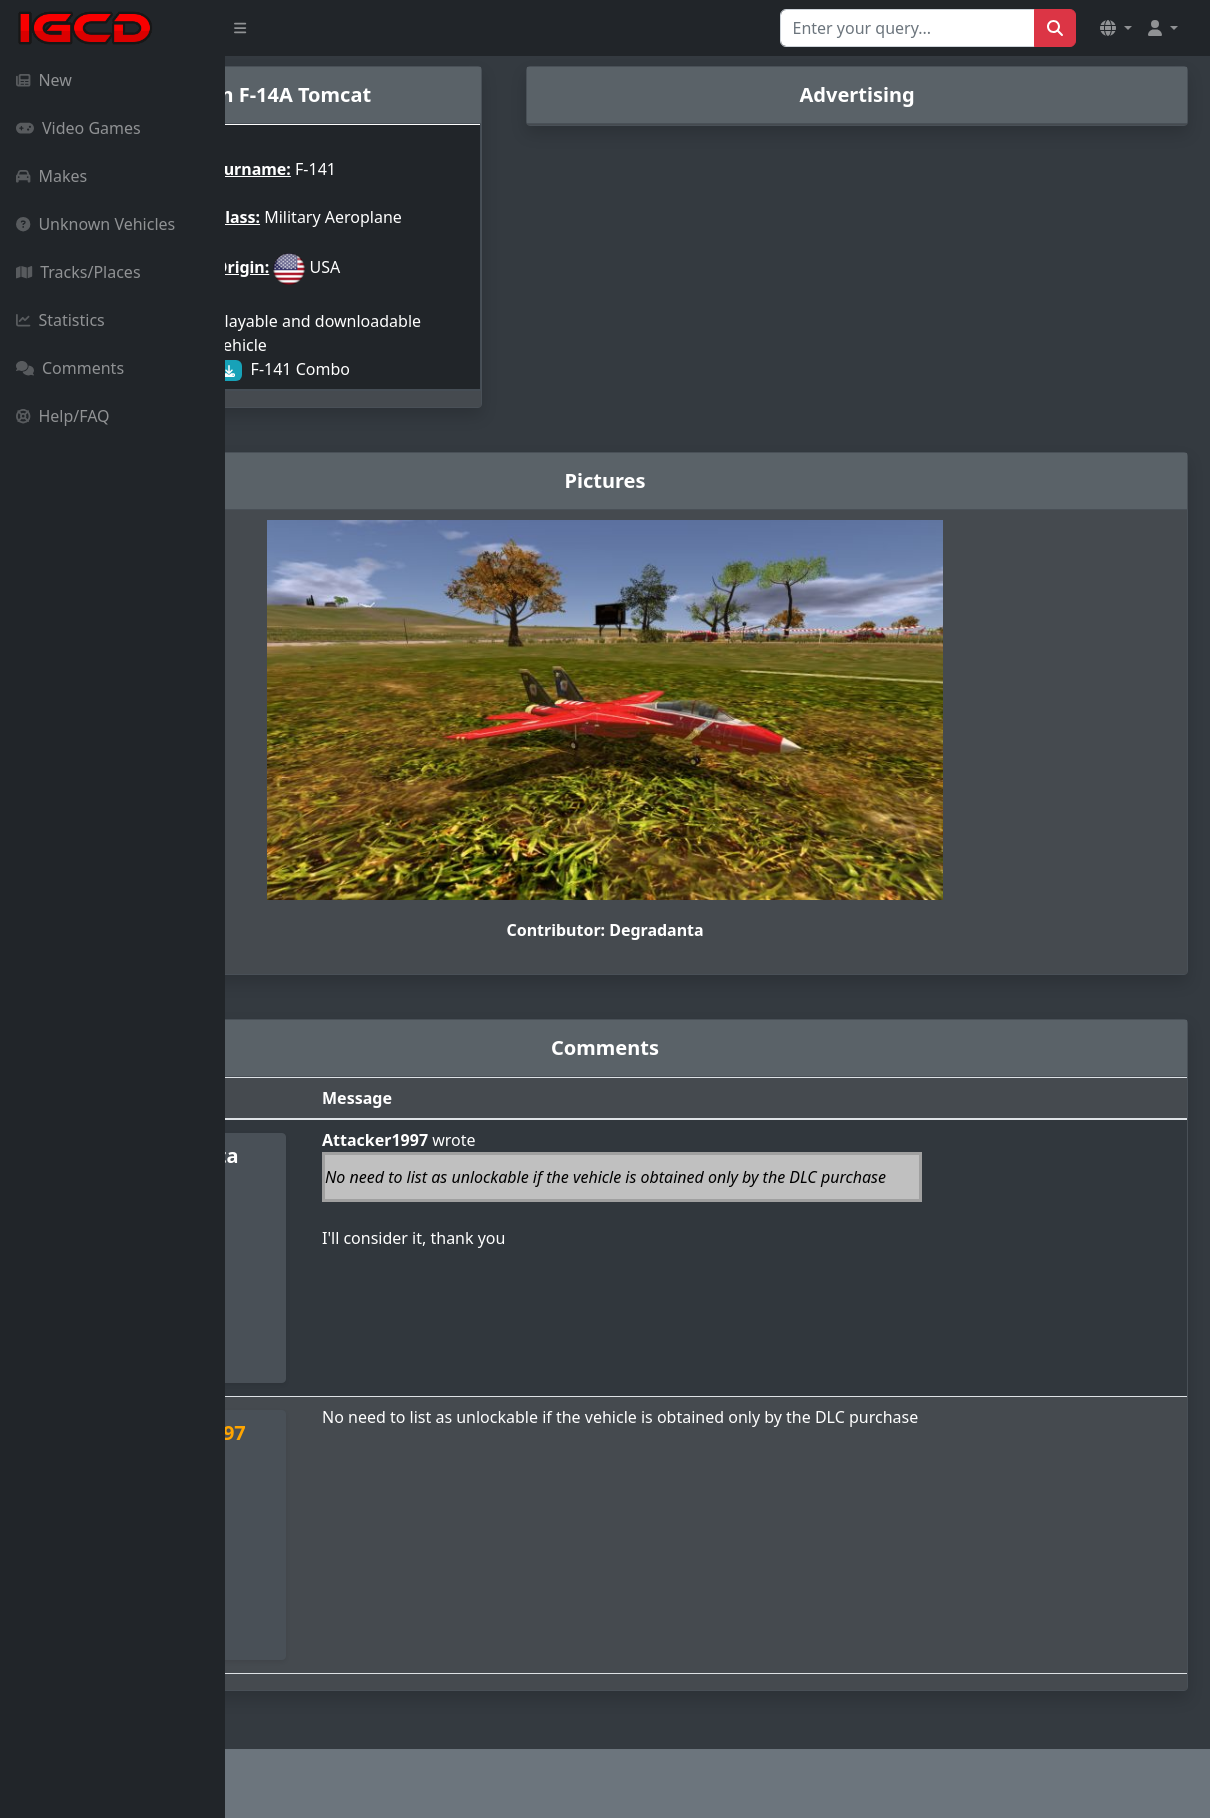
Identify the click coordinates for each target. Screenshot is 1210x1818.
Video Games (78, 128)
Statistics (60, 320)
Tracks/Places (78, 272)
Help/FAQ (63, 416)
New (44, 80)
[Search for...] (907, 28)
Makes (51, 176)
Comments (70, 368)
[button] (1116, 28)
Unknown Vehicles (95, 224)
